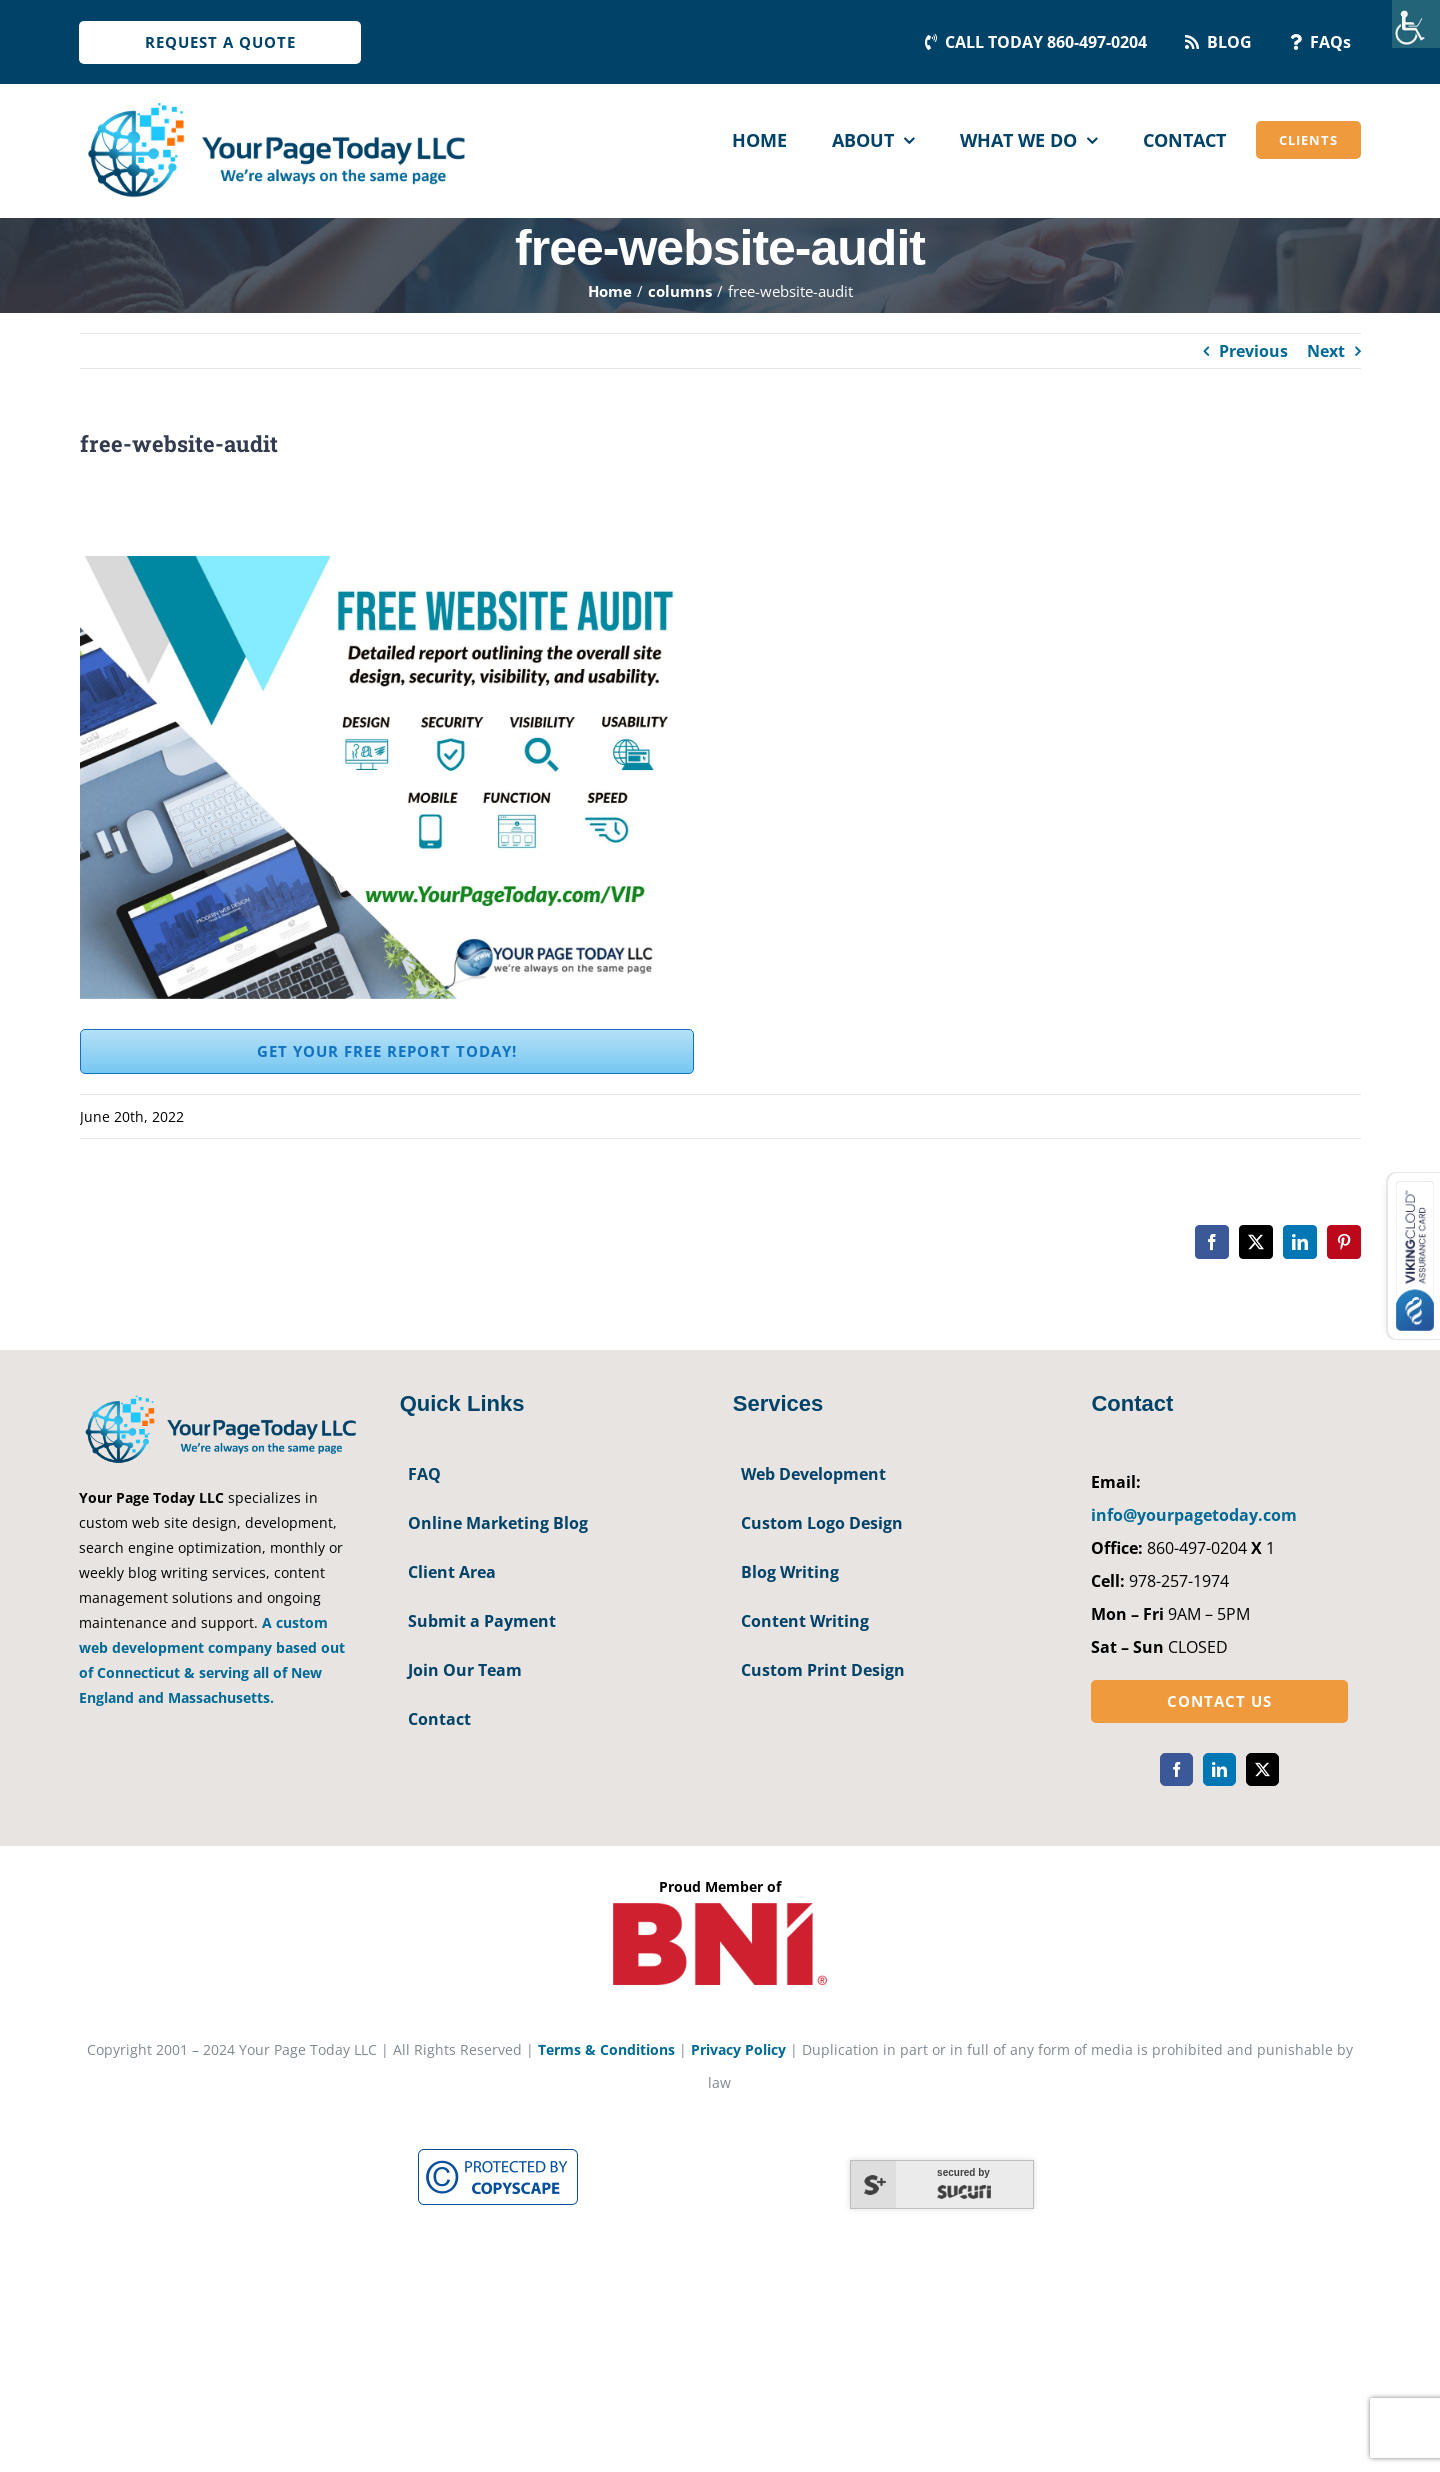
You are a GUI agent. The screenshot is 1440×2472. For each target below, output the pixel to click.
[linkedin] (1219, 1769)
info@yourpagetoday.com (1194, 1515)
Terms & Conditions (606, 2049)
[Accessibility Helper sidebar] (1416, 24)
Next (1326, 351)
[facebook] (1176, 1769)
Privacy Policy (738, 2049)
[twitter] (1262, 1769)
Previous (1253, 351)
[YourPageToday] (275, 102)
